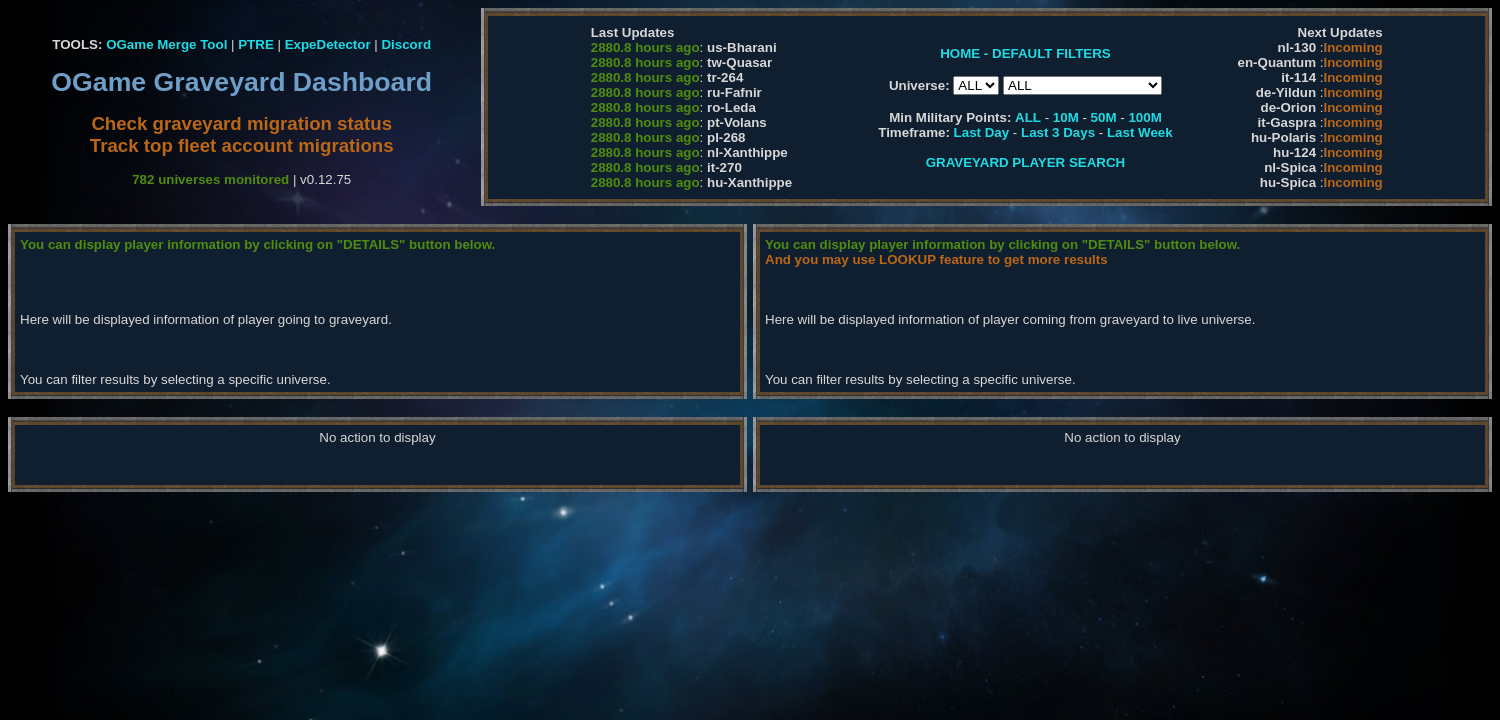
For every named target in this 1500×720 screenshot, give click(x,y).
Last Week (1140, 132)
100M (1144, 117)
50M (1104, 117)
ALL (1028, 117)
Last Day (982, 132)
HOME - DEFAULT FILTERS (1025, 53)
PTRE (256, 44)
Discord (406, 44)
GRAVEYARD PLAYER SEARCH (1025, 162)
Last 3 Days (1058, 132)
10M (1066, 117)
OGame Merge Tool (166, 44)
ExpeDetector (328, 44)
